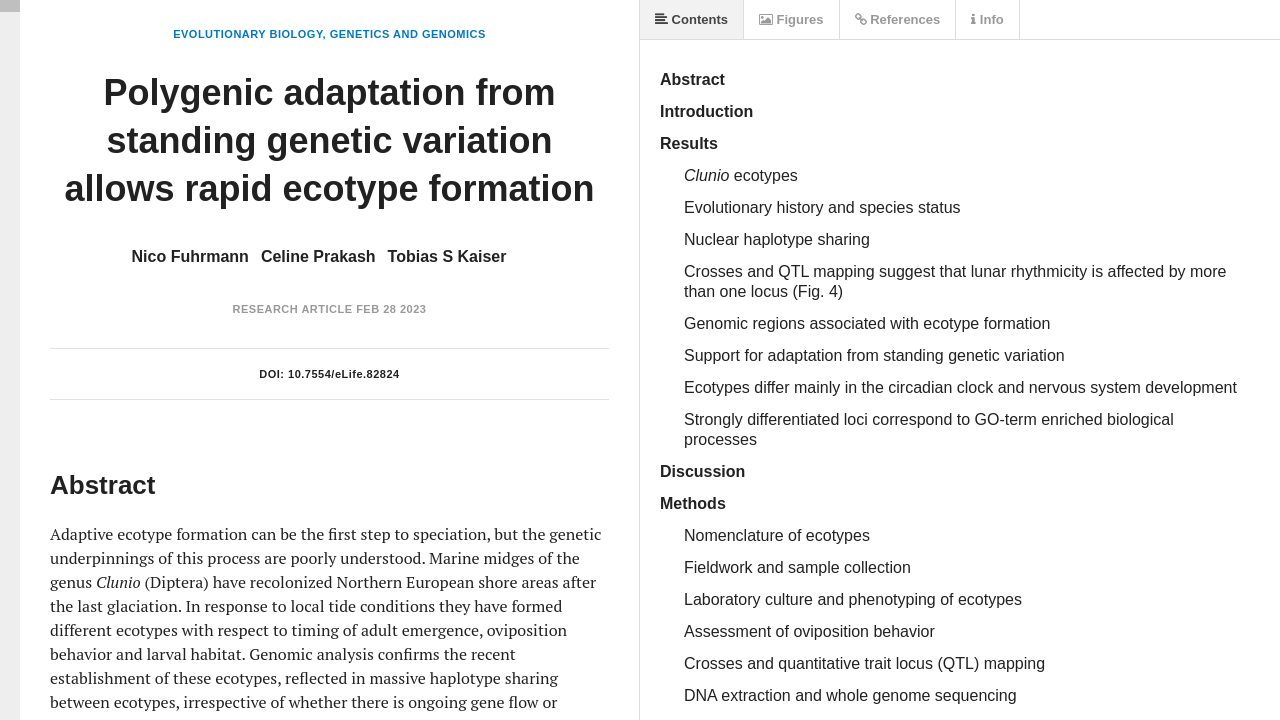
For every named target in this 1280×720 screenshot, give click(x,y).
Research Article (293, 309)
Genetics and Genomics (408, 34)
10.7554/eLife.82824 (344, 374)
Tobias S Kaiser (447, 256)
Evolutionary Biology (247, 34)
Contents (691, 19)
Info (987, 19)
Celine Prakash (318, 256)
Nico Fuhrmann (190, 256)
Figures (791, 19)
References (898, 19)
